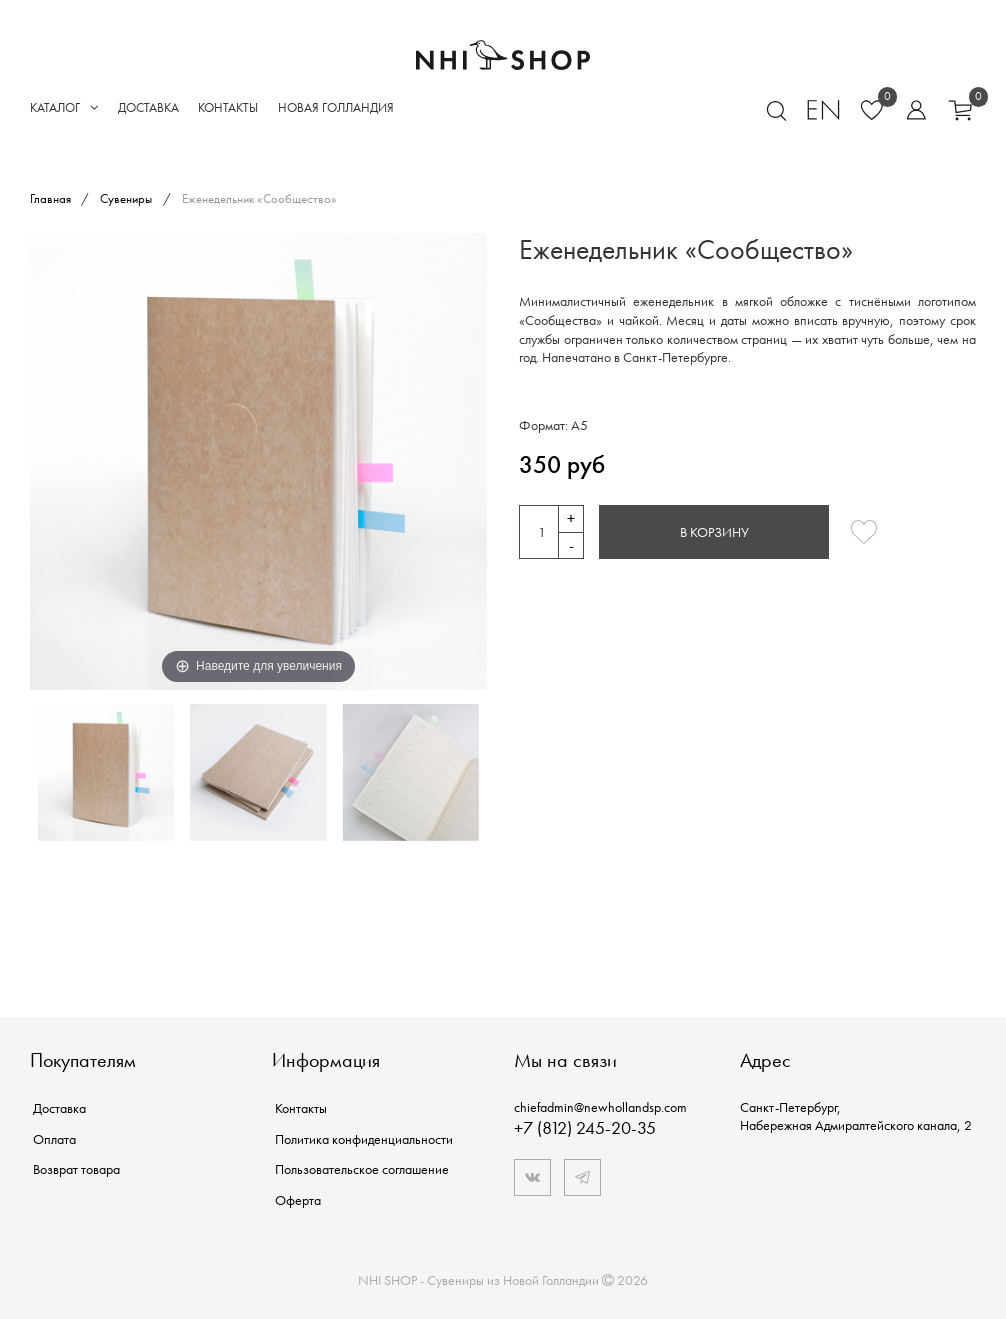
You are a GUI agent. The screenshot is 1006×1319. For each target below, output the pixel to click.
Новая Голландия (336, 107)
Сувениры (126, 198)
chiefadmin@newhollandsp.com (600, 1107)
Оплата (54, 1139)
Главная (52, 198)
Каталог (64, 107)
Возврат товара (76, 1169)
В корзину (714, 532)
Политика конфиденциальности (364, 1139)
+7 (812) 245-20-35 (585, 1127)
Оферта (298, 1200)
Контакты (228, 107)
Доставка (148, 107)
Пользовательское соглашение (362, 1169)
